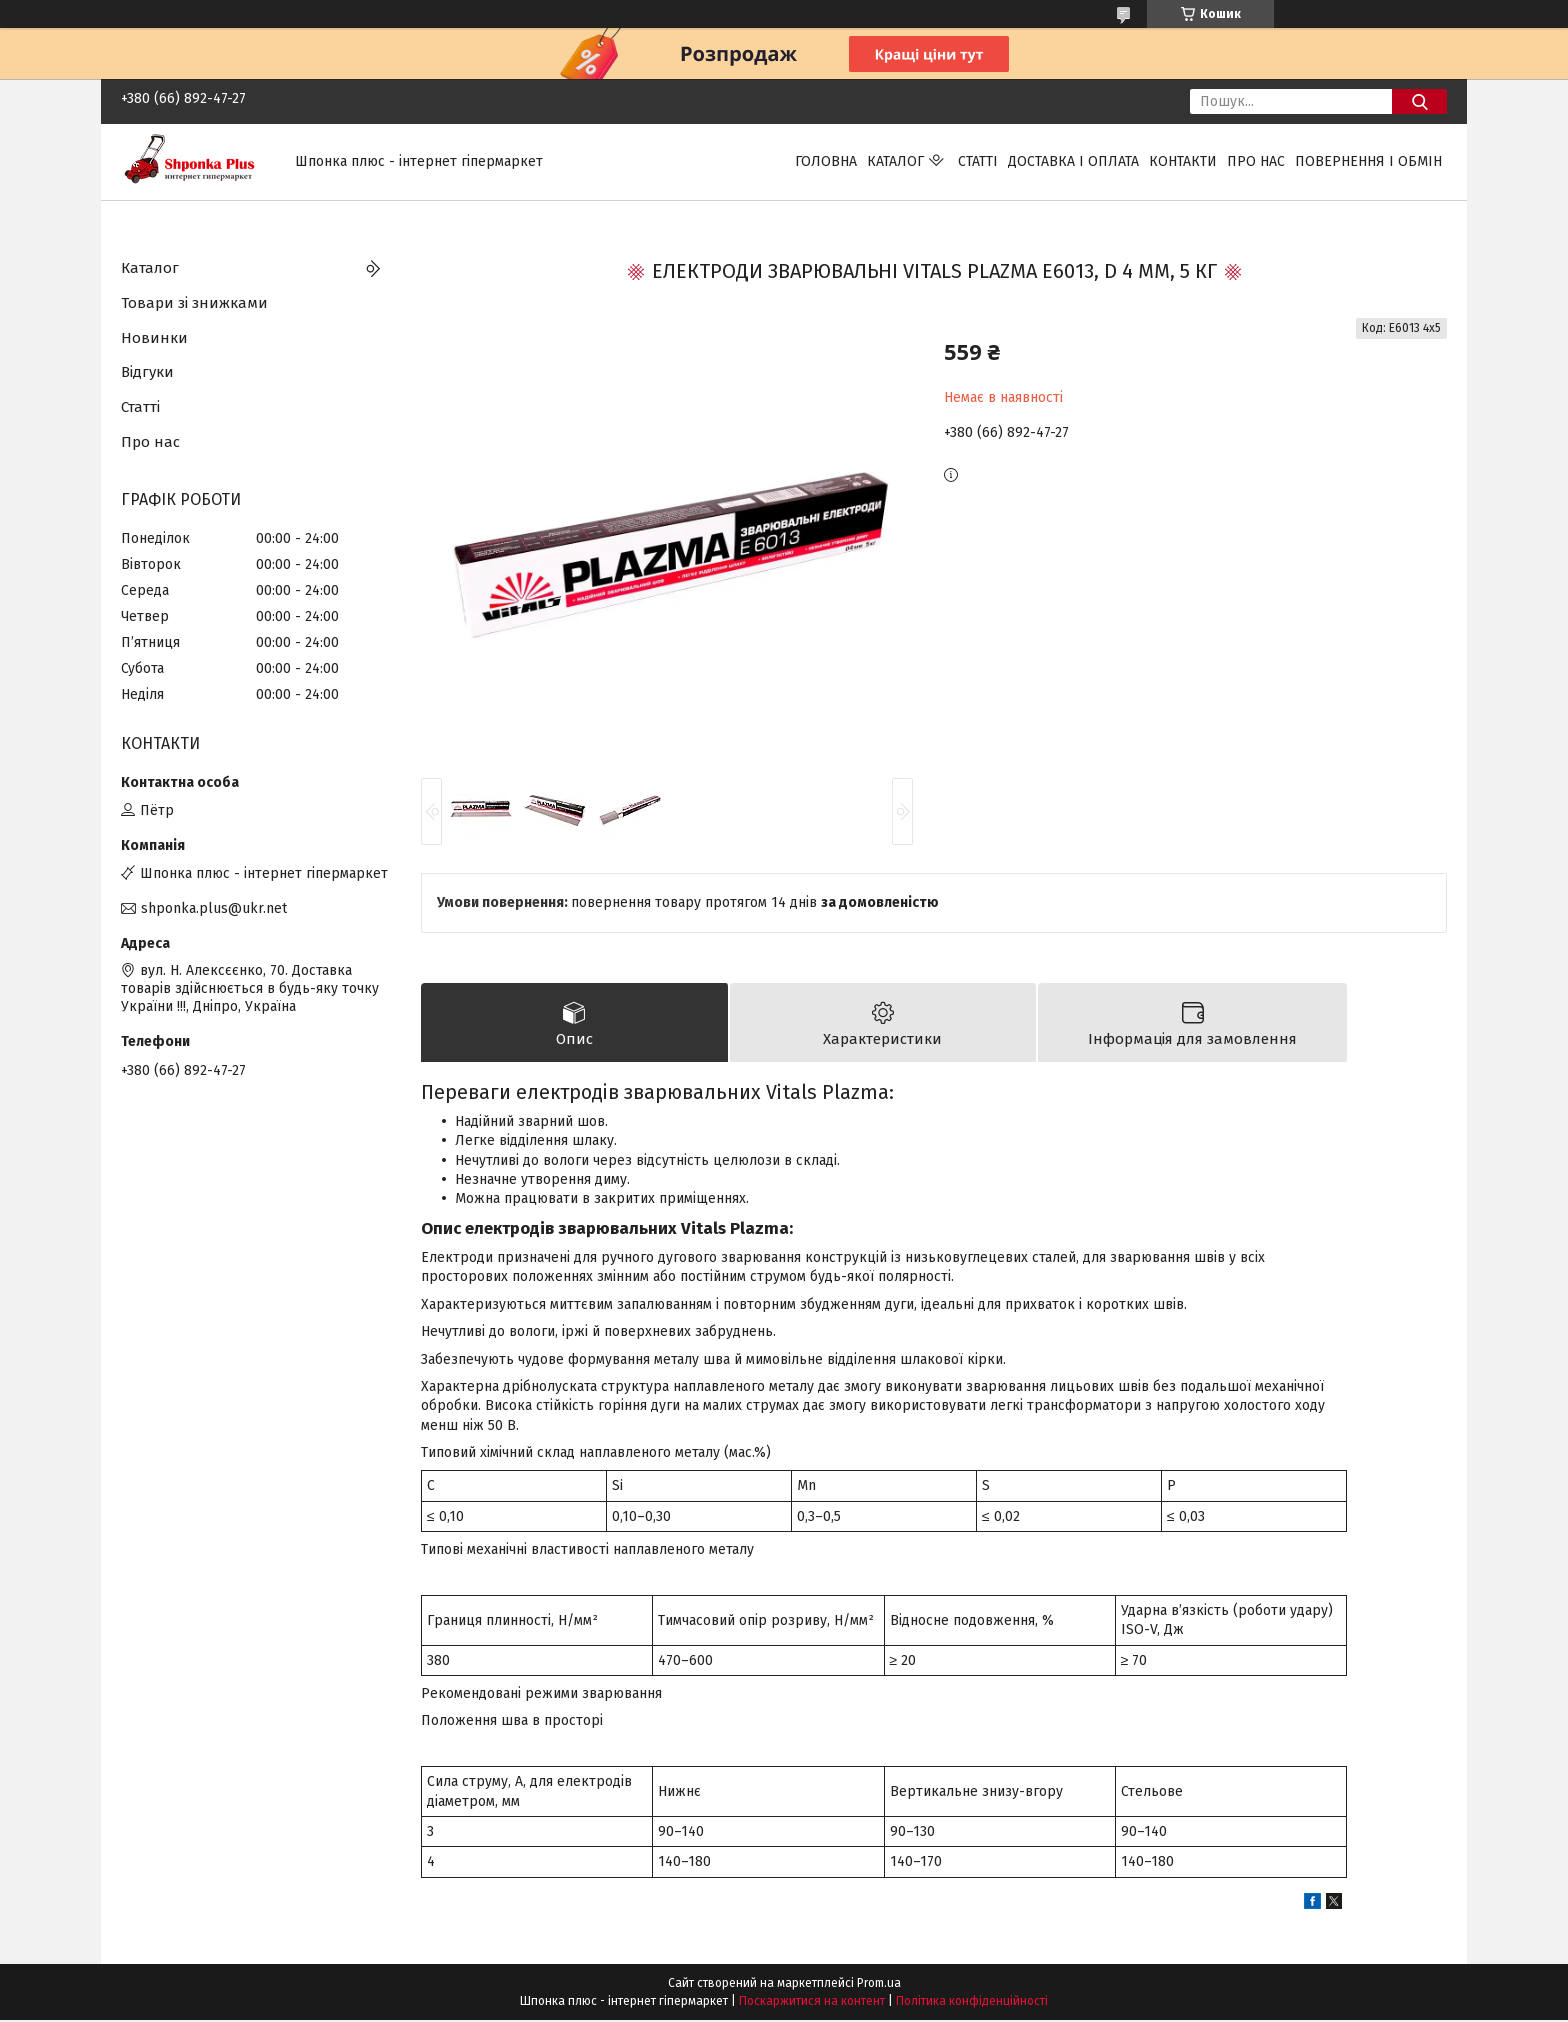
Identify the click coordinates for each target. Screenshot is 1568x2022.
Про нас (1256, 161)
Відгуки (147, 372)
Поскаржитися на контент (812, 2003)
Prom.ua (879, 1985)
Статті (978, 161)
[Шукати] (1419, 101)
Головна (826, 161)
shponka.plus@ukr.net (214, 908)
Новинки (154, 338)
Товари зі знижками (194, 303)
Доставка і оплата (1073, 161)
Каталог (895, 161)
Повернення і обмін (1368, 161)
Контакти (1183, 161)
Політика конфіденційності (972, 2003)
